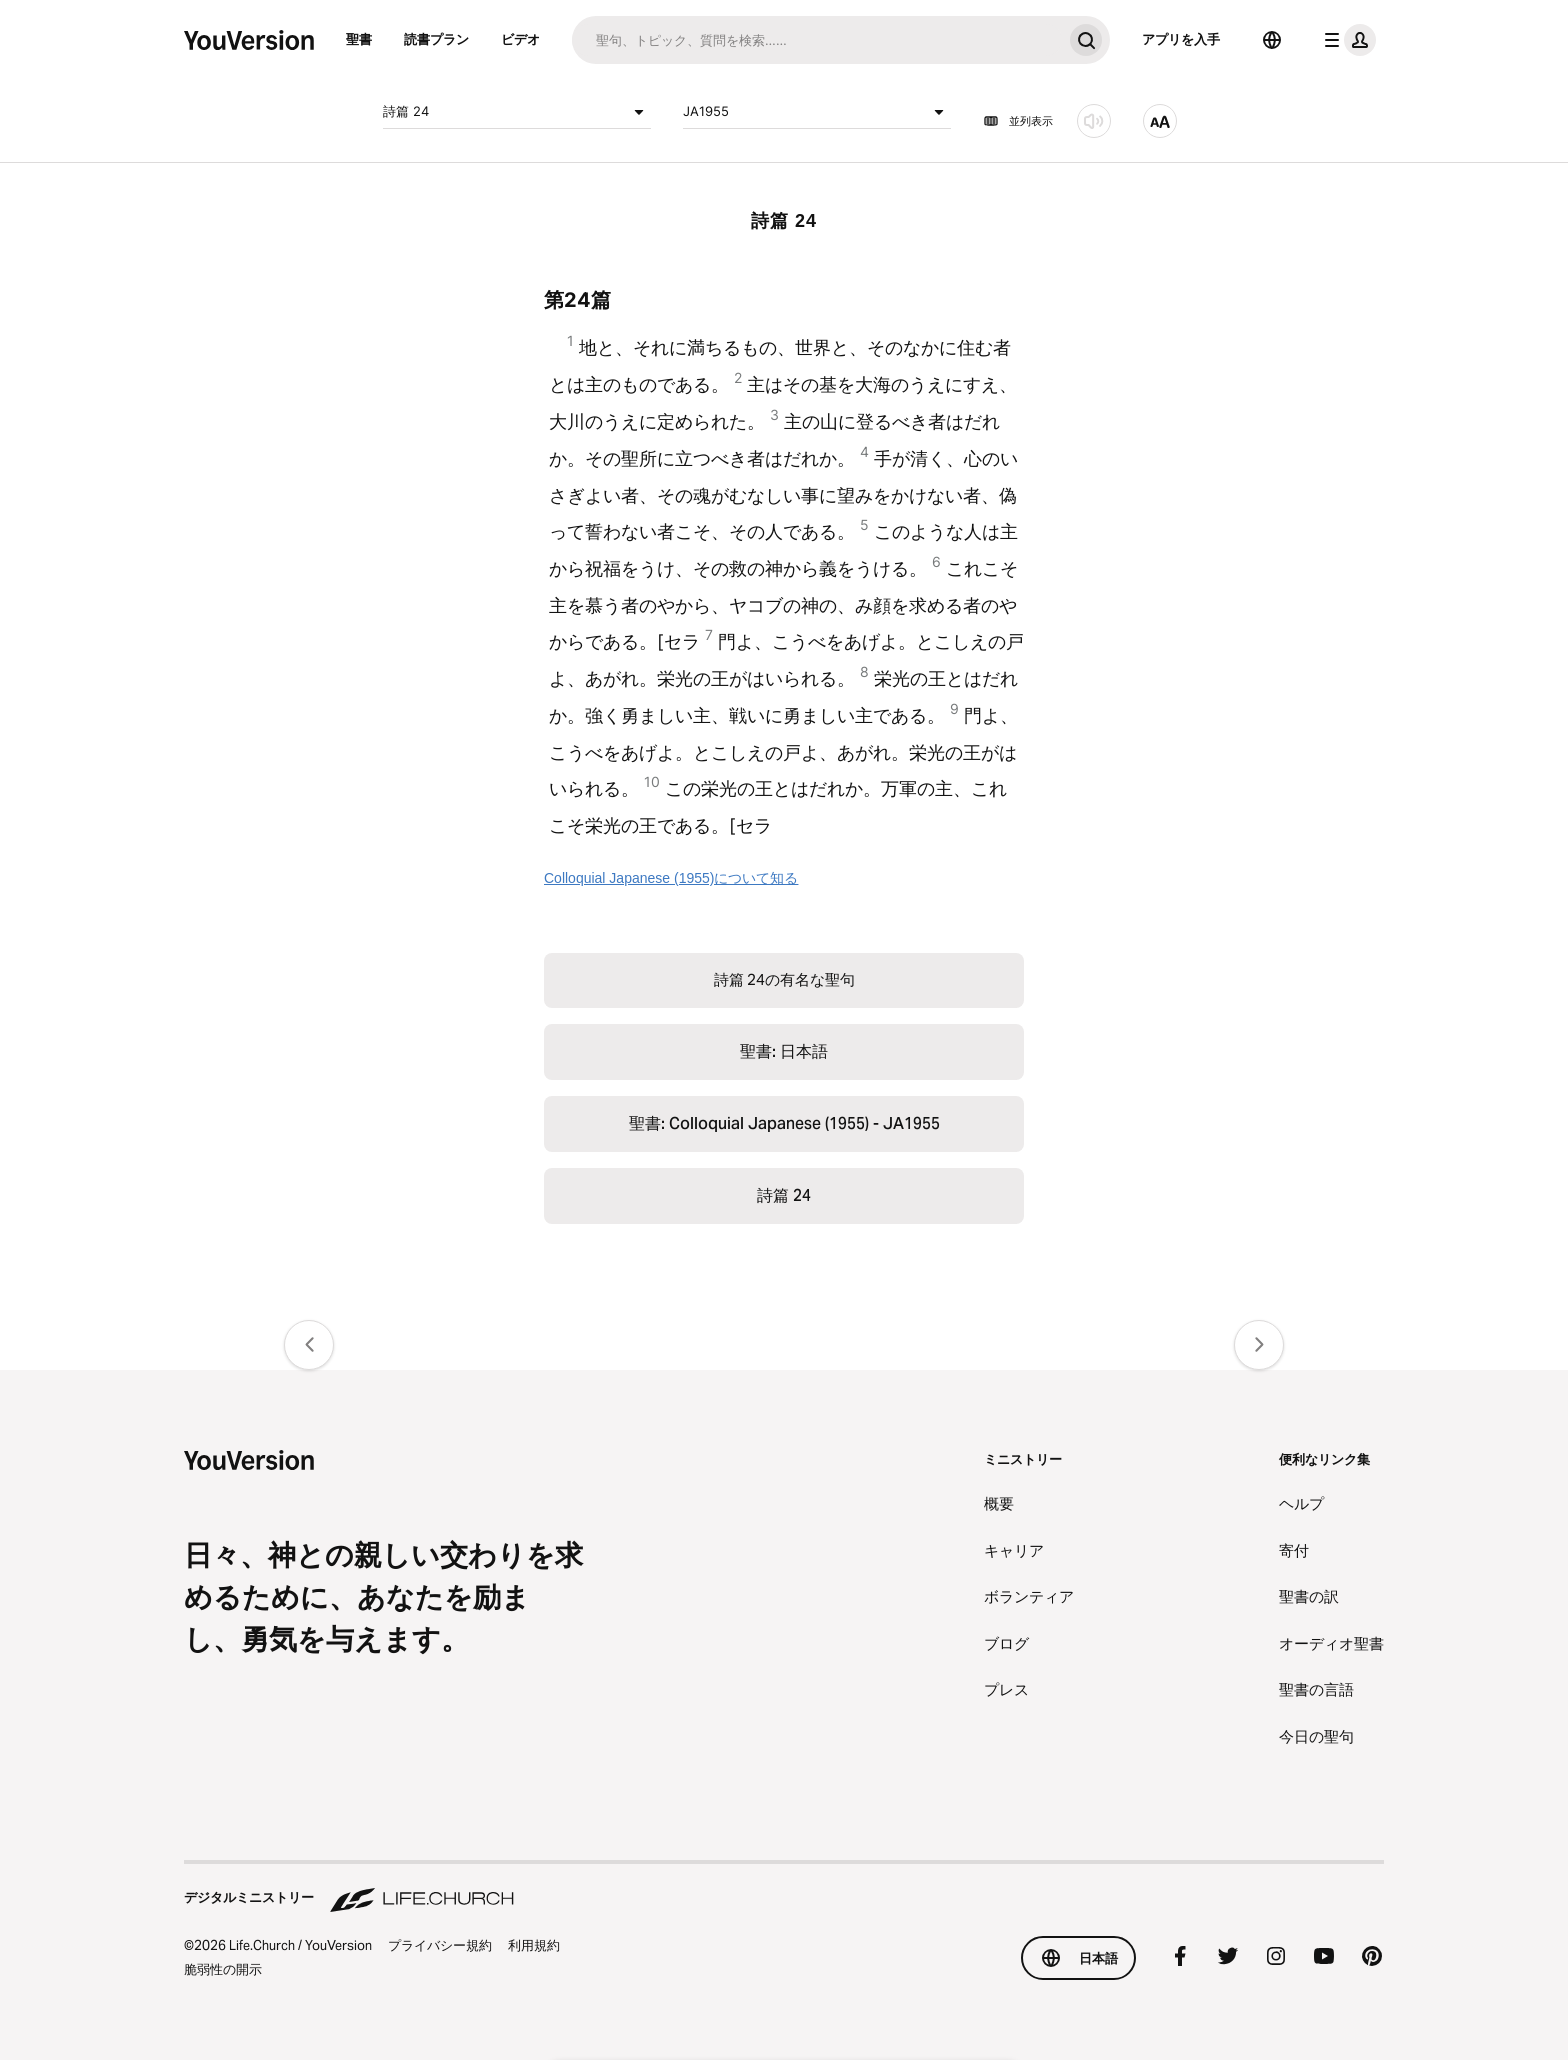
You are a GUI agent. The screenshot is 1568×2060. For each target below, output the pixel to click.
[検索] (817, 40)
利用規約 (534, 1945)
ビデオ (520, 39)
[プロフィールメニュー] (1346, 40)
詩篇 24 (517, 112)
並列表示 (1018, 121)
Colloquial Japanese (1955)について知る (671, 878)
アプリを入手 (1181, 39)
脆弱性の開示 (223, 1969)
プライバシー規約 (440, 1945)
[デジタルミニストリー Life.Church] (784, 1888)
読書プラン (436, 39)
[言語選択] (1272, 40)
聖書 (359, 39)
